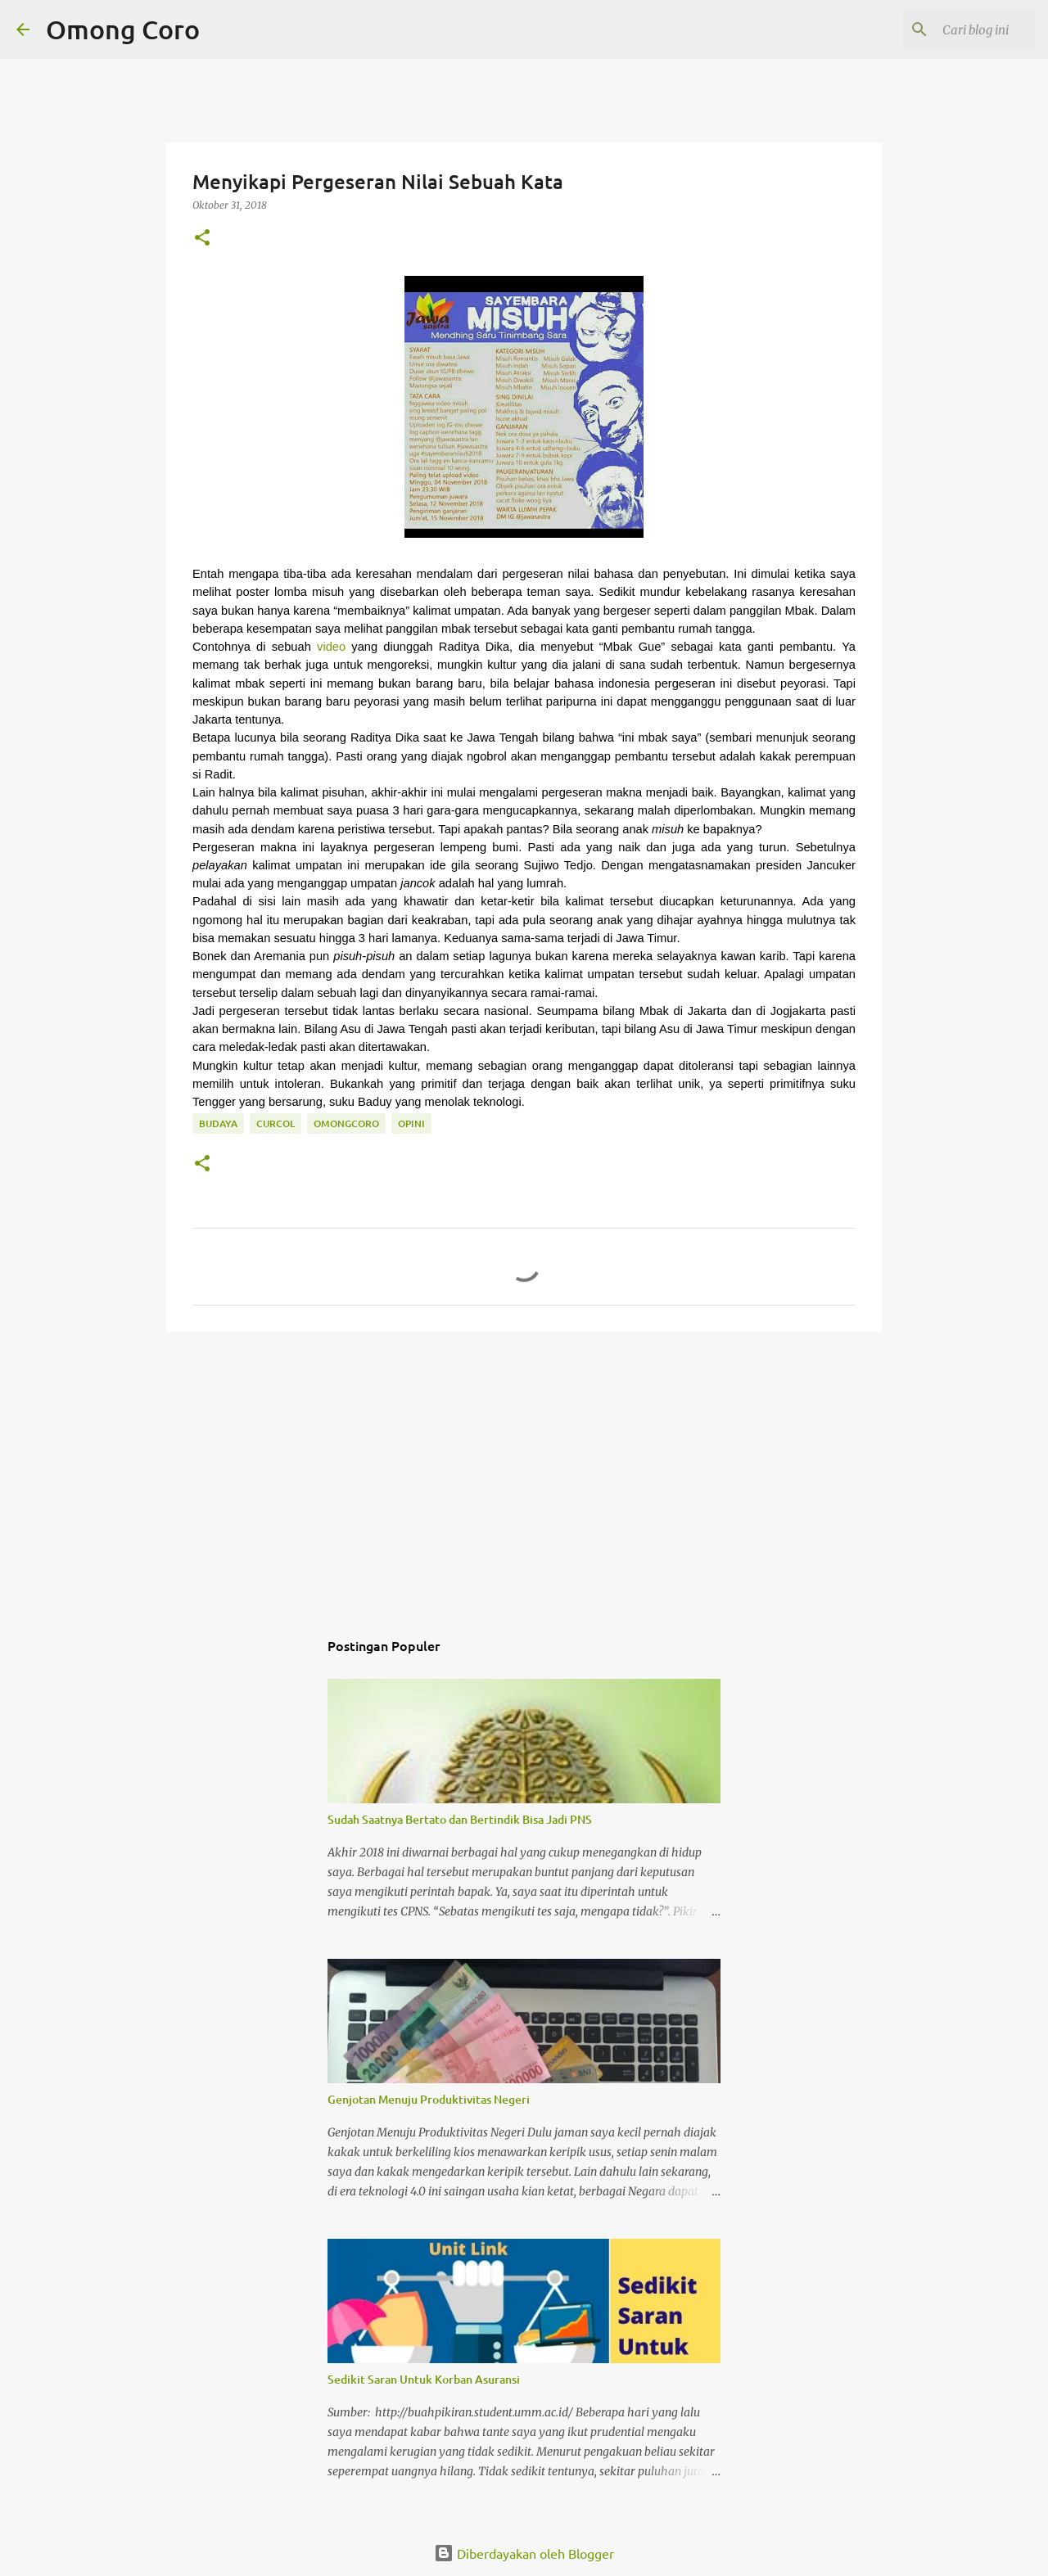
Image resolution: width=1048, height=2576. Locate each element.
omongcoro (346, 1123)
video (331, 646)
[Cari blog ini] (949, 29)
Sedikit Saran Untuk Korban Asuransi (424, 2379)
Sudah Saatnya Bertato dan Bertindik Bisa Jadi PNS (460, 1819)
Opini (411, 1123)
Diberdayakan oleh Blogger (524, 2553)
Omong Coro (123, 29)
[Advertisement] (524, 1471)
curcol (275, 1123)
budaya (218, 1123)
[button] (202, 239)
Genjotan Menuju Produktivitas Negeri (429, 2099)
